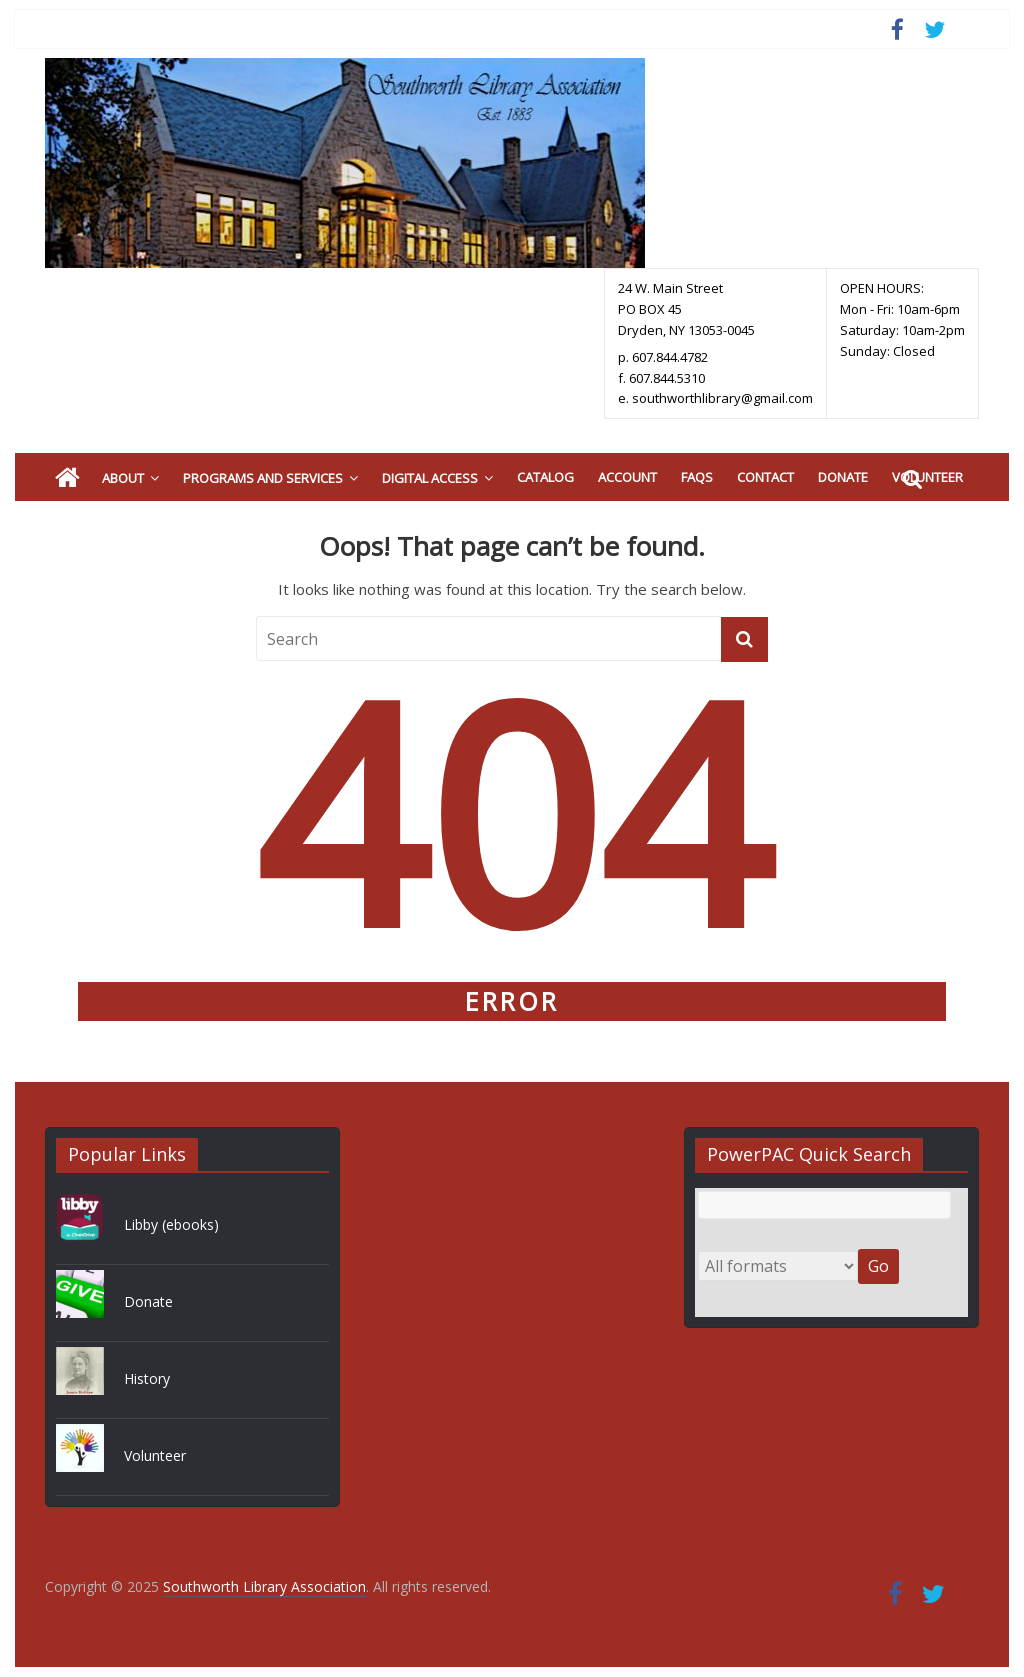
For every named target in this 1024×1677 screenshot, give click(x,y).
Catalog (545, 477)
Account (627, 477)
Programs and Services (263, 478)
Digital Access (430, 478)
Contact (765, 477)
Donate (843, 477)
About (123, 478)
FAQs (697, 477)
